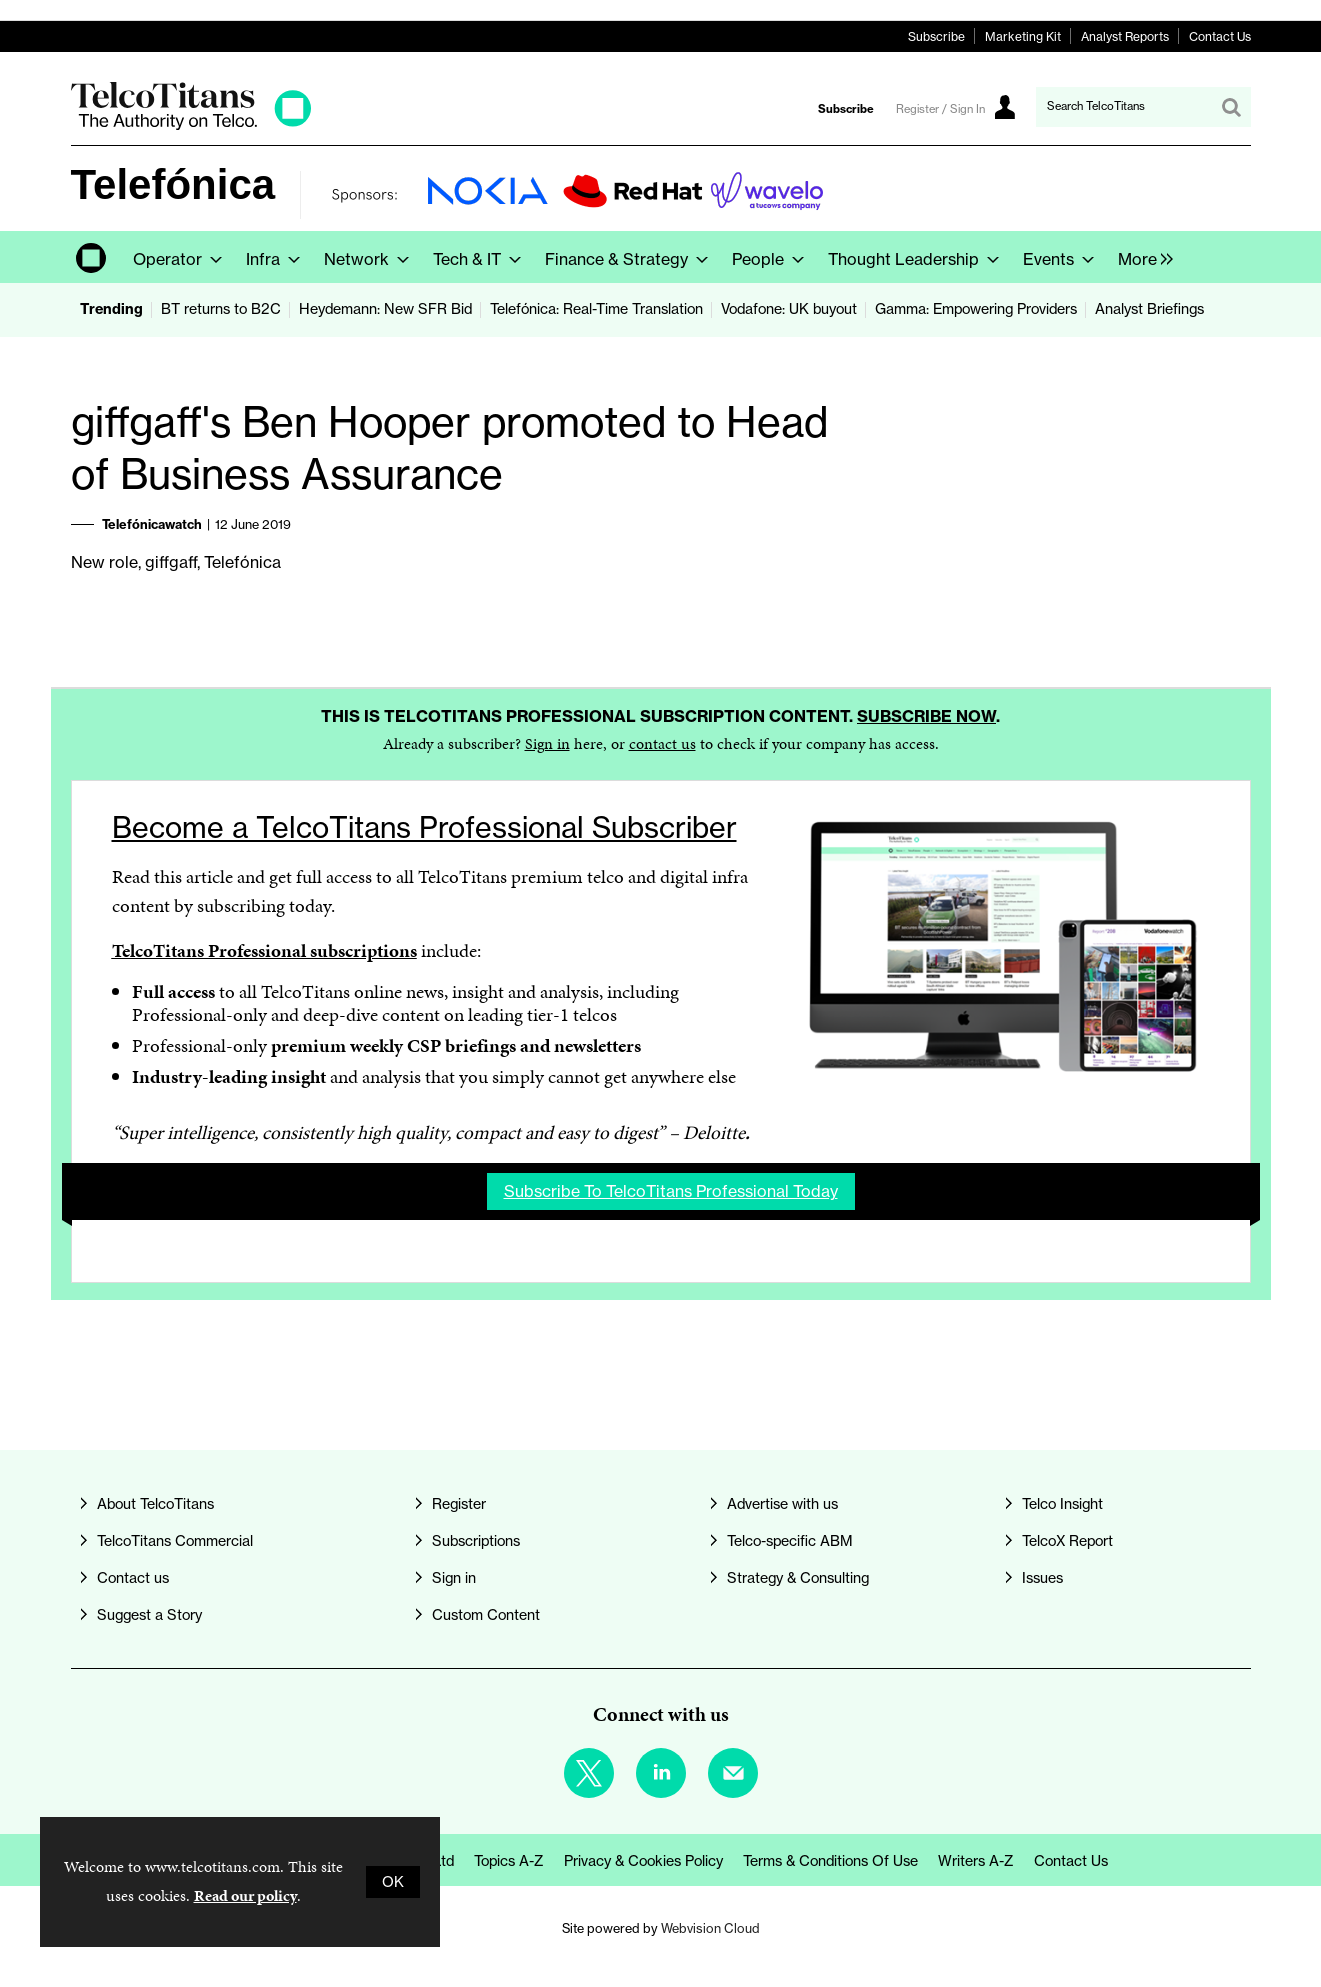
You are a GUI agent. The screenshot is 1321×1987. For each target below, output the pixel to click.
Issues (1042, 1578)
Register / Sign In (940, 109)
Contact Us (1220, 36)
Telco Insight (1062, 1504)
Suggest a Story (149, 1615)
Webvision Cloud (710, 1928)
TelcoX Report (1067, 1541)
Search (1231, 107)
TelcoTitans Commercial (175, 1541)
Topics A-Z (509, 1861)
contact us (662, 743)
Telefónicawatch (152, 524)
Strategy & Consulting (798, 1578)
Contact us (133, 1578)
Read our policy (245, 1895)
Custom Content (486, 1615)
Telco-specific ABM (790, 1541)
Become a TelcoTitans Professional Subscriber (424, 827)
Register (459, 1504)
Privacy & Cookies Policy (643, 1861)
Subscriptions (476, 1541)
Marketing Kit (1023, 36)
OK (393, 1882)
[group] (1140, 257)
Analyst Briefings (1149, 309)
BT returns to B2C (221, 309)
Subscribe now (926, 716)
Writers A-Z (976, 1861)
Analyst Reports (1125, 36)
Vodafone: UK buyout (789, 309)
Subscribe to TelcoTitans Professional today (671, 1191)
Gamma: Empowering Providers (976, 309)
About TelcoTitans (155, 1504)
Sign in (547, 743)
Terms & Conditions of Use (830, 1861)
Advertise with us (782, 1504)
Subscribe (936, 36)
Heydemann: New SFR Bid (385, 309)
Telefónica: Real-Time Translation (596, 309)
